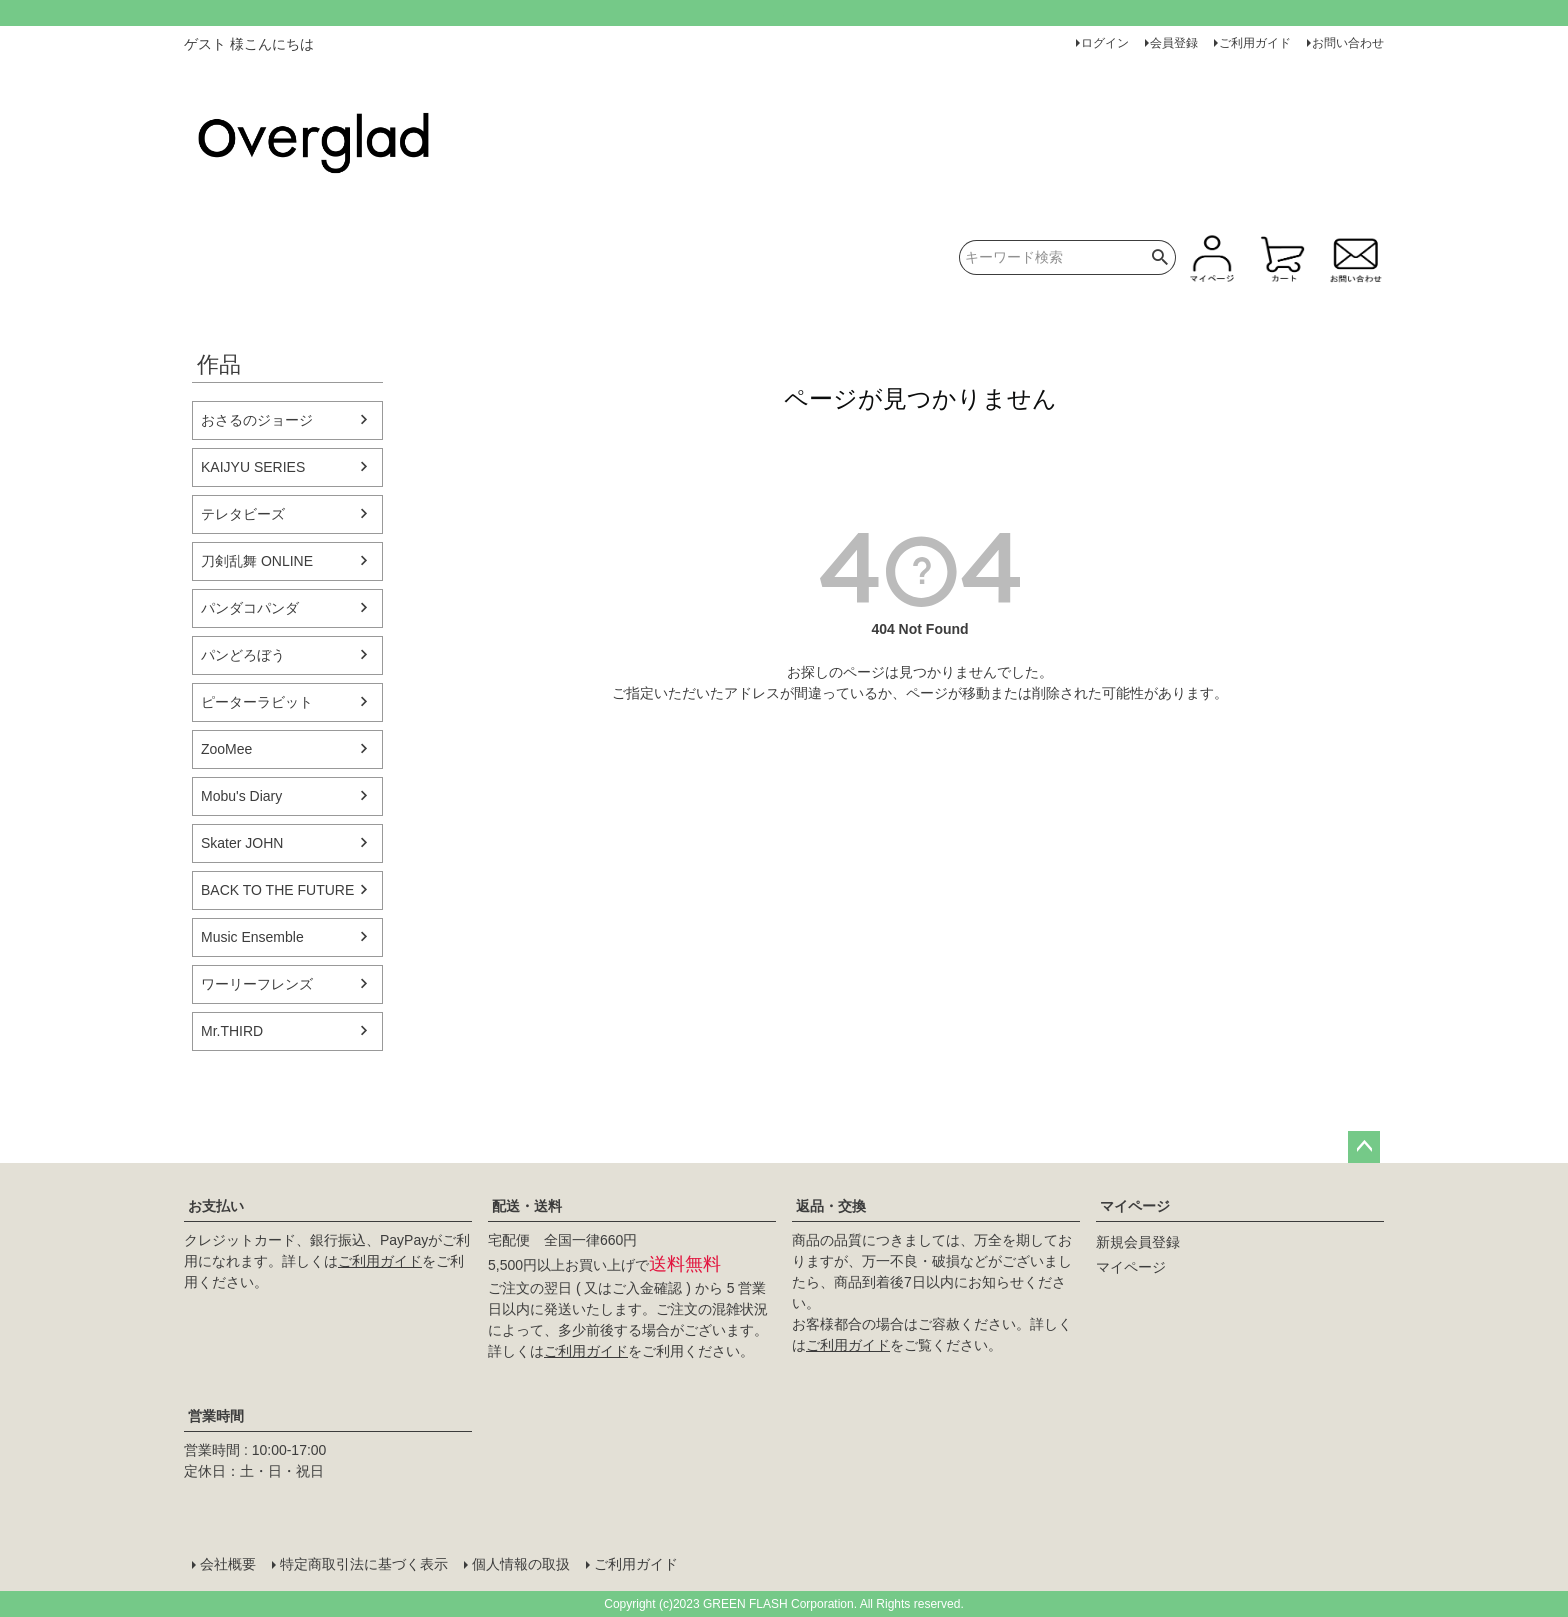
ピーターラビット (257, 702)
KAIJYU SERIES (253, 467)
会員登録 (1174, 43)
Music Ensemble (252, 937)
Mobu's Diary (241, 796)
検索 (1160, 257)
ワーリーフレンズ (257, 984)
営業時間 (216, 1416)
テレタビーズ (243, 514)
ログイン (1105, 43)
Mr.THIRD (232, 1031)
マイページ (1135, 1206)
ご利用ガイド (1255, 43)
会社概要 (228, 1564)
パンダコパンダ (250, 608)
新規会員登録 (1138, 1242)
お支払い (216, 1206)
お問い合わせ (1348, 43)
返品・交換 (831, 1206)
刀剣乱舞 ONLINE (257, 561)
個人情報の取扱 (521, 1564)
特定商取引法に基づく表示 (364, 1564)
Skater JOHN (242, 843)
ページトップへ (1364, 1147)
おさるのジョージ (257, 420)
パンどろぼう (243, 655)
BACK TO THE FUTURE (277, 890)
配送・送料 (527, 1206)
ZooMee (226, 749)
